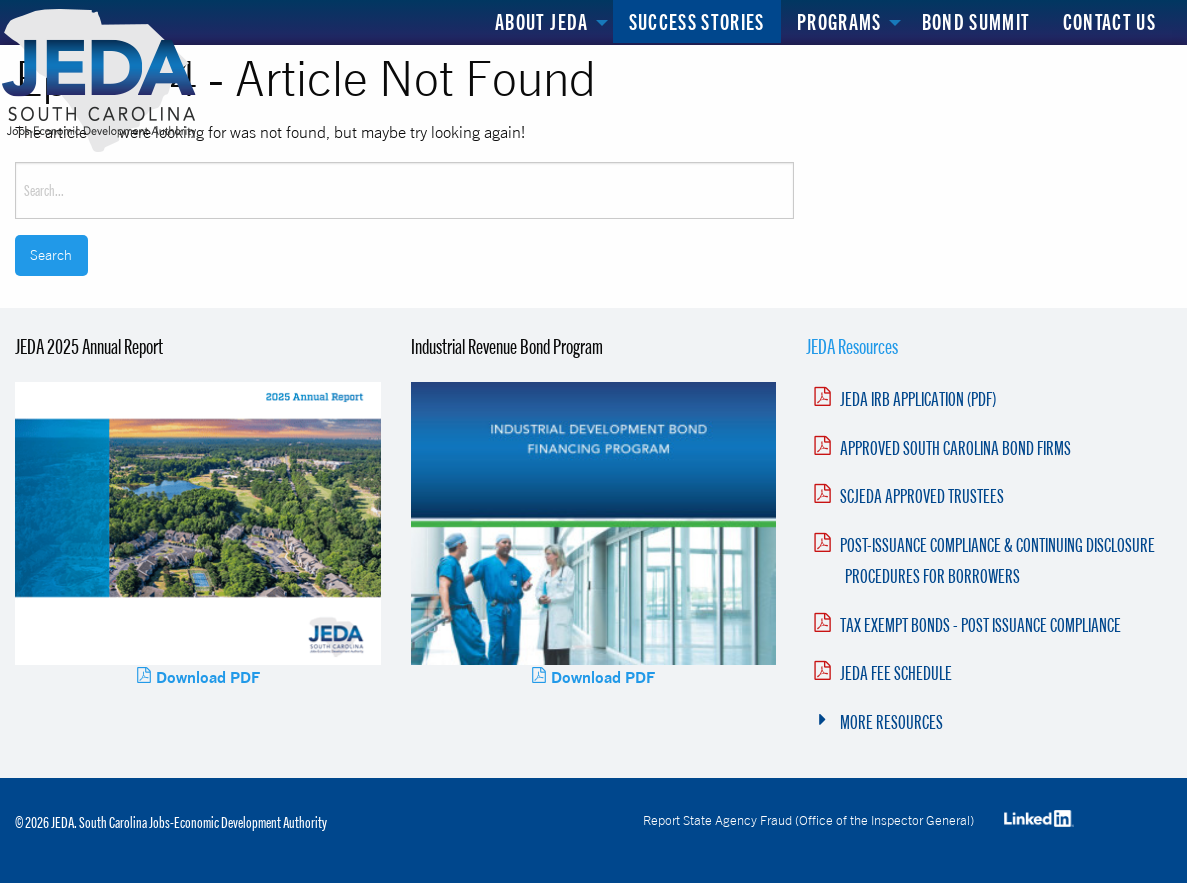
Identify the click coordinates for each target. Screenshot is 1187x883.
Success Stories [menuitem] (697, 21)
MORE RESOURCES (891, 722)
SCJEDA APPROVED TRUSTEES (922, 496)
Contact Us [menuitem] (1110, 21)
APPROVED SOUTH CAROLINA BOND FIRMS (955, 448)
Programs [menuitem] (839, 21)
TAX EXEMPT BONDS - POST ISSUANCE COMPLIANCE (980, 625)
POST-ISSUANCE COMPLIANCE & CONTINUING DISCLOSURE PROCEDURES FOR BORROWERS (997, 560)
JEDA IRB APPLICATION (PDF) (918, 399)
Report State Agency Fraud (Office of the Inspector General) (808, 820)
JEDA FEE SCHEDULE (896, 673)
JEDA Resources (852, 346)
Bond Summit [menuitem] (976, 21)
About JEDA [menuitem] (542, 21)
